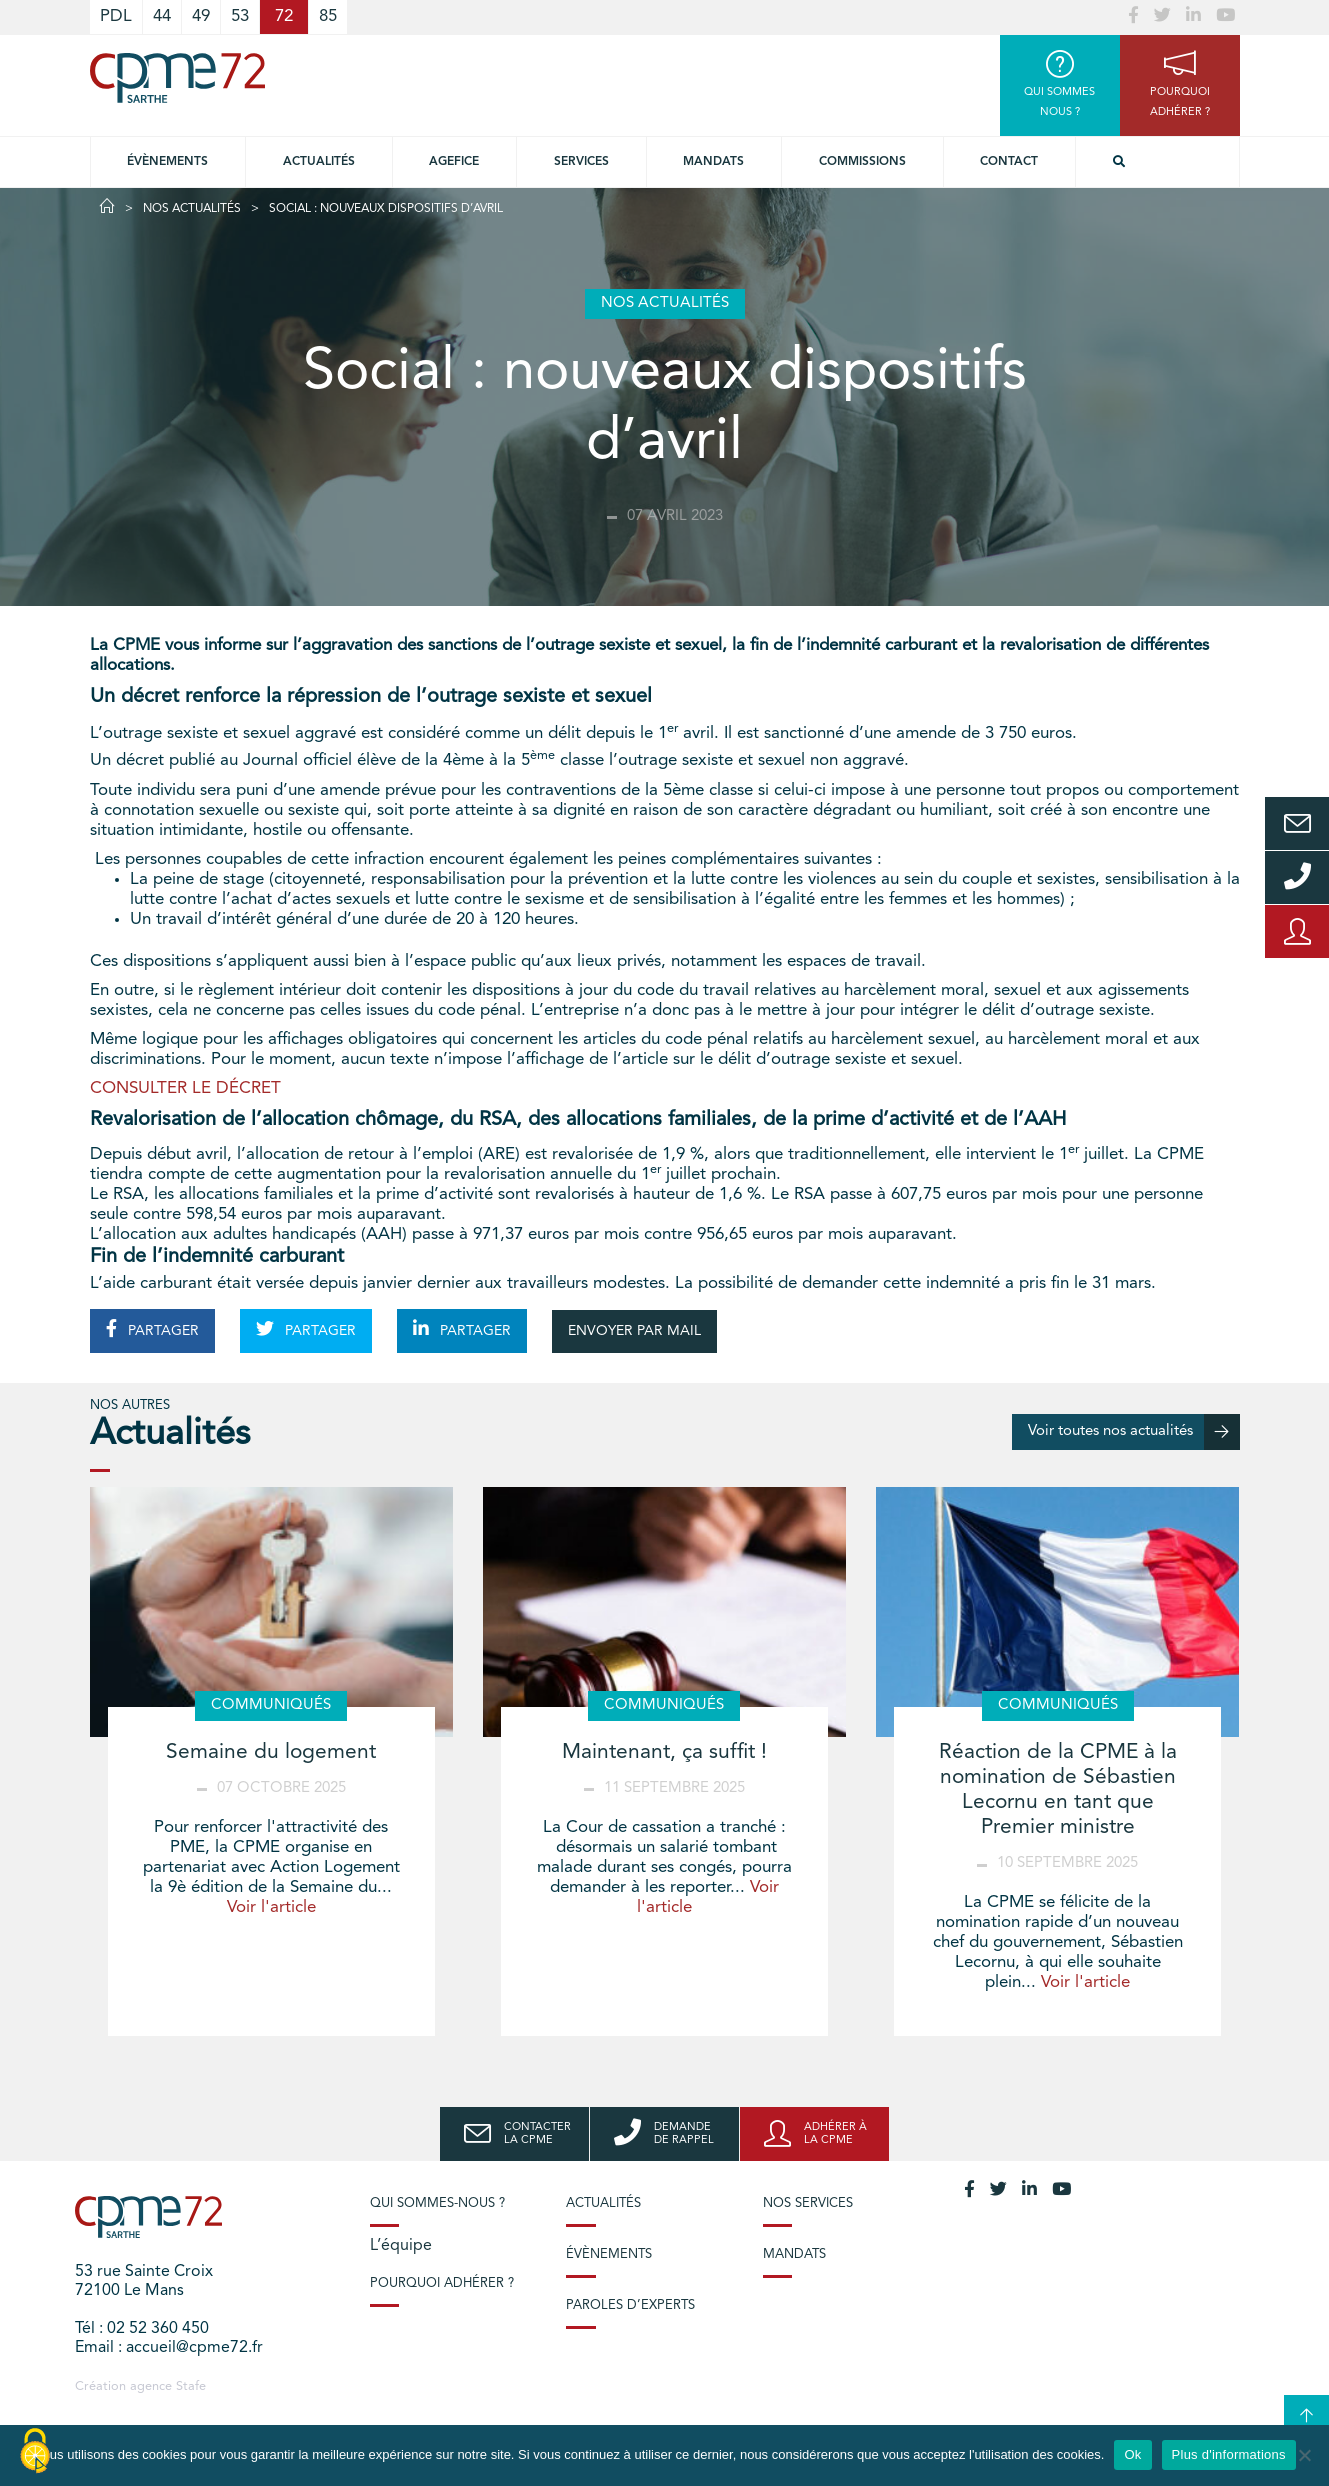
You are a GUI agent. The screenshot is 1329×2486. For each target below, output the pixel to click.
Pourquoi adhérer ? (442, 2283)
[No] (1304, 2455)
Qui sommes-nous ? (437, 2203)
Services (581, 162)
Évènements (167, 162)
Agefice (454, 162)
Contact (1009, 162)
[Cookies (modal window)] (35, 2452)
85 (328, 16)
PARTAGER (152, 1329)
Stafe (191, 2386)
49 (201, 16)
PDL (116, 16)
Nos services (808, 2203)
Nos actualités (192, 209)
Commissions (862, 162)
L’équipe (401, 2246)
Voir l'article (271, 1907)
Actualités (319, 162)
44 (162, 16)
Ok (1132, 2454)
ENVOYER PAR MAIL (634, 1331)
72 (284, 16)
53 (240, 16)
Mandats (713, 162)
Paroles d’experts (630, 2305)
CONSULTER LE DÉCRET (185, 1088)
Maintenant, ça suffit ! (664, 1752)
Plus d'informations (1229, 2454)
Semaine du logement (271, 1752)
